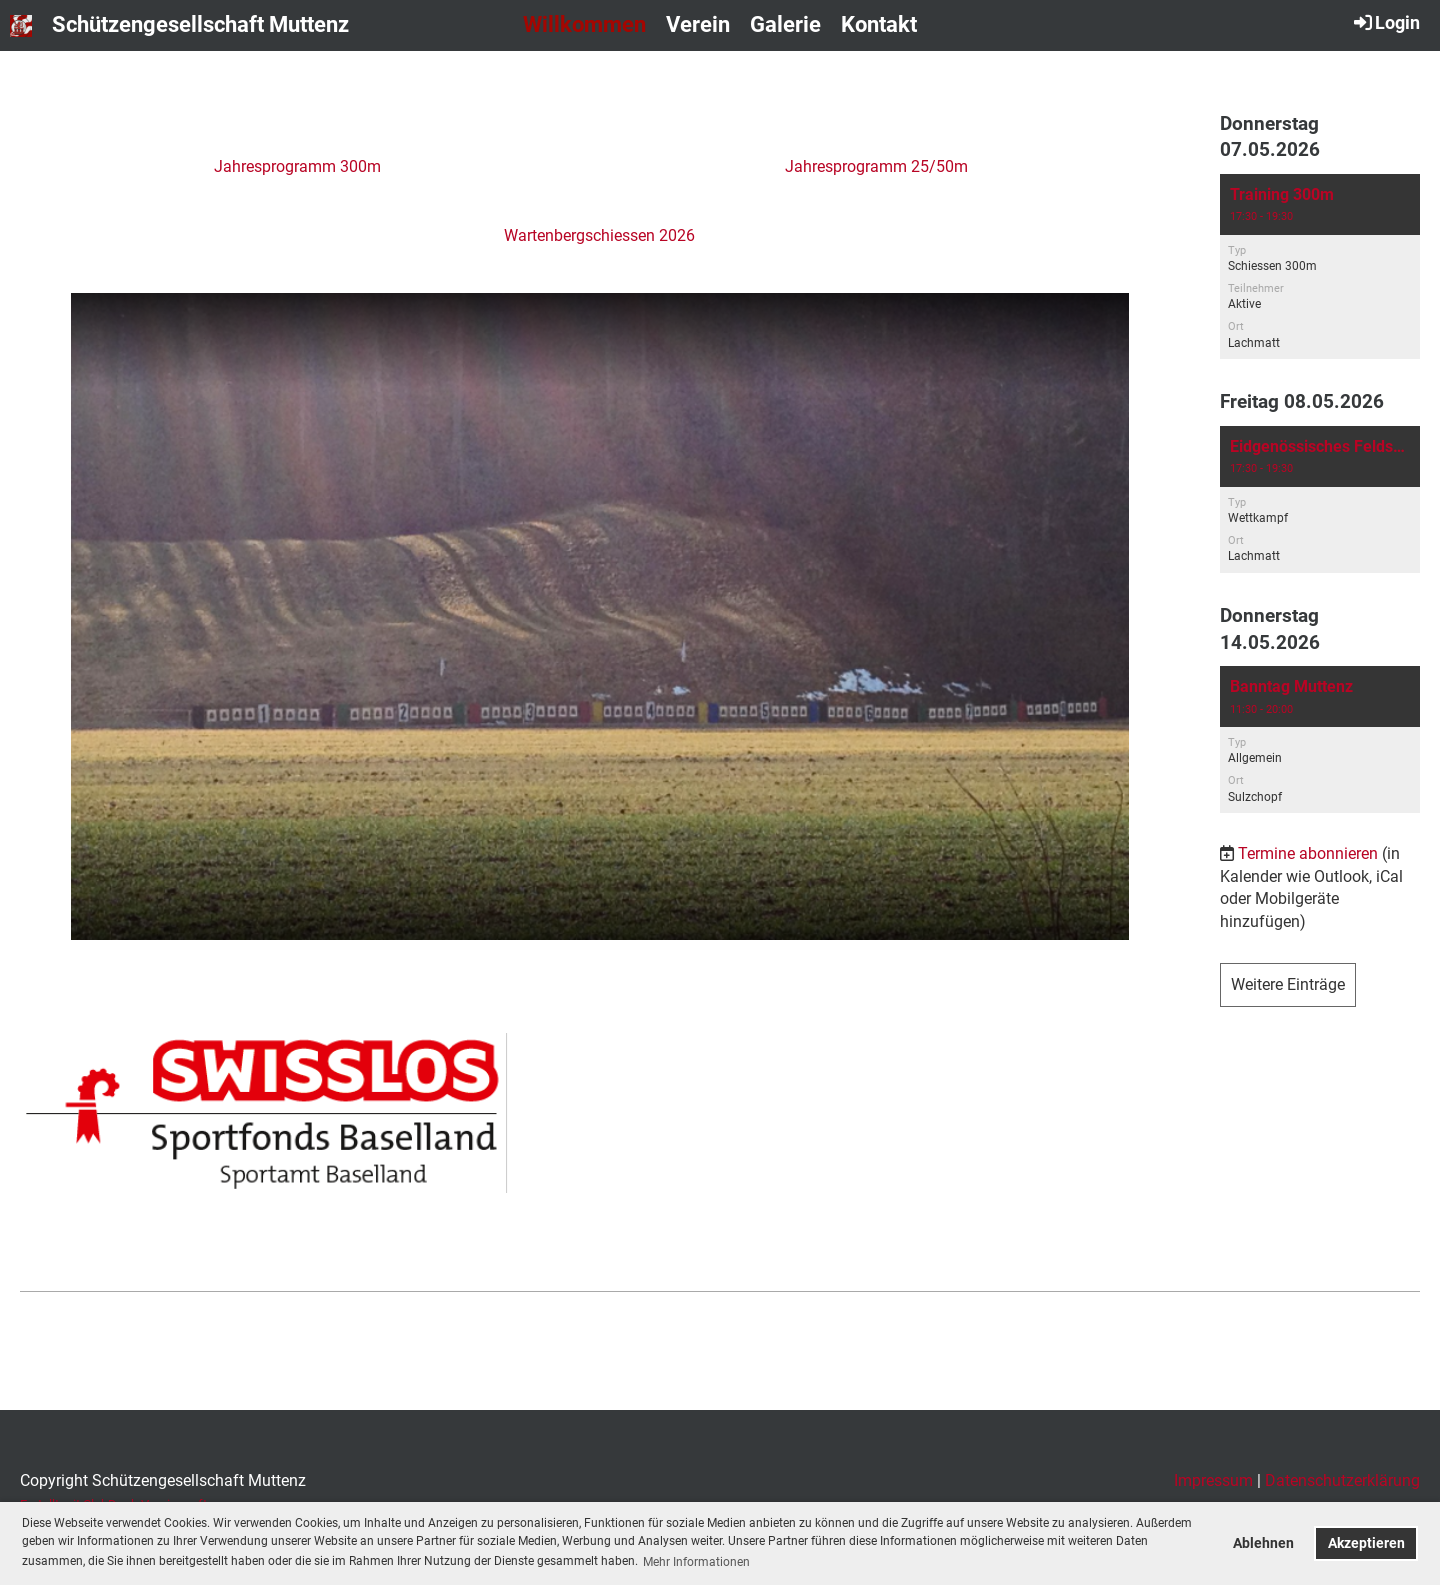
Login (1385, 22)
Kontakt (879, 24)
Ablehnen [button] (1263, 1543)
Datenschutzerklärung (1342, 1480)
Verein (698, 24)
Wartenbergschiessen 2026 (599, 235)
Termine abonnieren (1308, 853)
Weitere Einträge (1288, 984)
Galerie (785, 24)
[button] (1320, 266)
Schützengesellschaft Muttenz (200, 24)
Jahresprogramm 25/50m (876, 166)
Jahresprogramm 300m (297, 166)
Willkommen (584, 24)
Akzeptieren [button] (1366, 1543)
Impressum (1213, 1480)
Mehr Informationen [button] (696, 1562)
